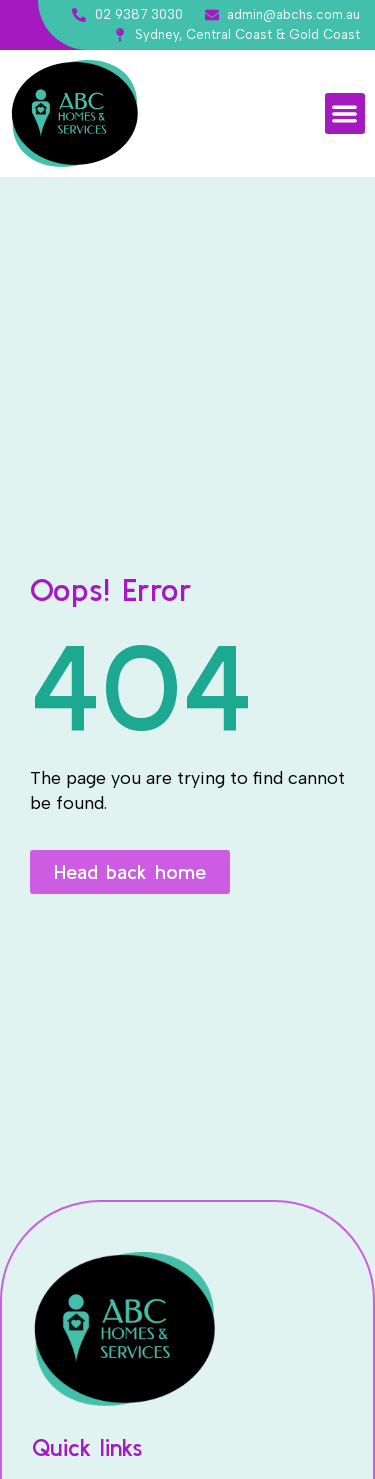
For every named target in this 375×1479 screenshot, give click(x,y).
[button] (345, 113)
